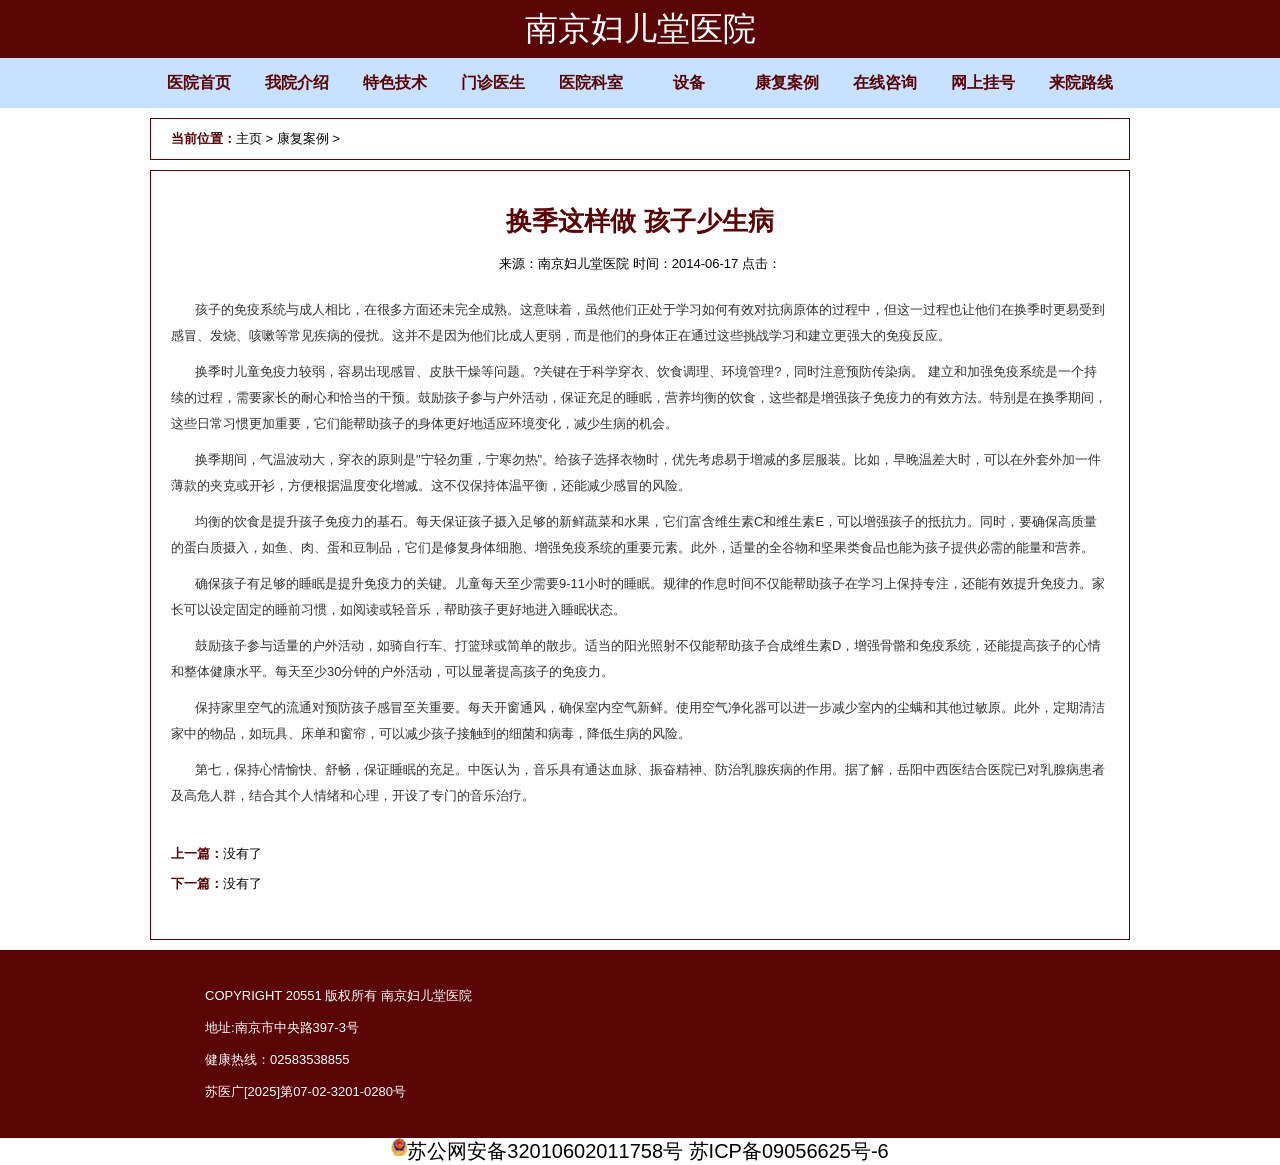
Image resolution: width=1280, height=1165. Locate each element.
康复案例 (787, 82)
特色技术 (395, 82)
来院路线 (1081, 82)
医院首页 (199, 82)
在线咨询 (885, 82)
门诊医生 (493, 82)
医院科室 (591, 82)
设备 (689, 82)
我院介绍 (297, 82)
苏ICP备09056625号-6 (789, 1151)
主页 (249, 138)
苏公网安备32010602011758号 (537, 1151)
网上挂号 (983, 82)
